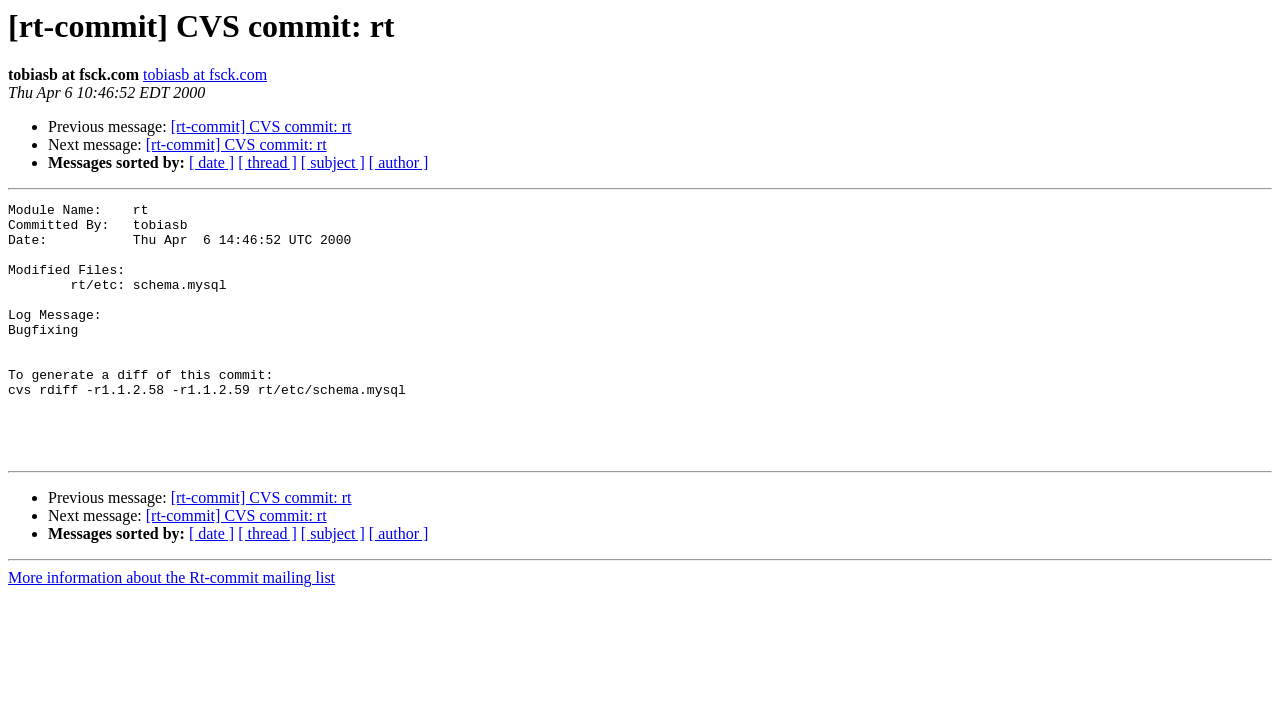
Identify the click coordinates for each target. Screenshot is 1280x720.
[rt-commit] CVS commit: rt (261, 126)
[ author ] (399, 162)
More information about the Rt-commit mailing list (171, 628)
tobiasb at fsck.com (205, 74)
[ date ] (211, 162)
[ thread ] (267, 162)
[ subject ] (333, 162)
